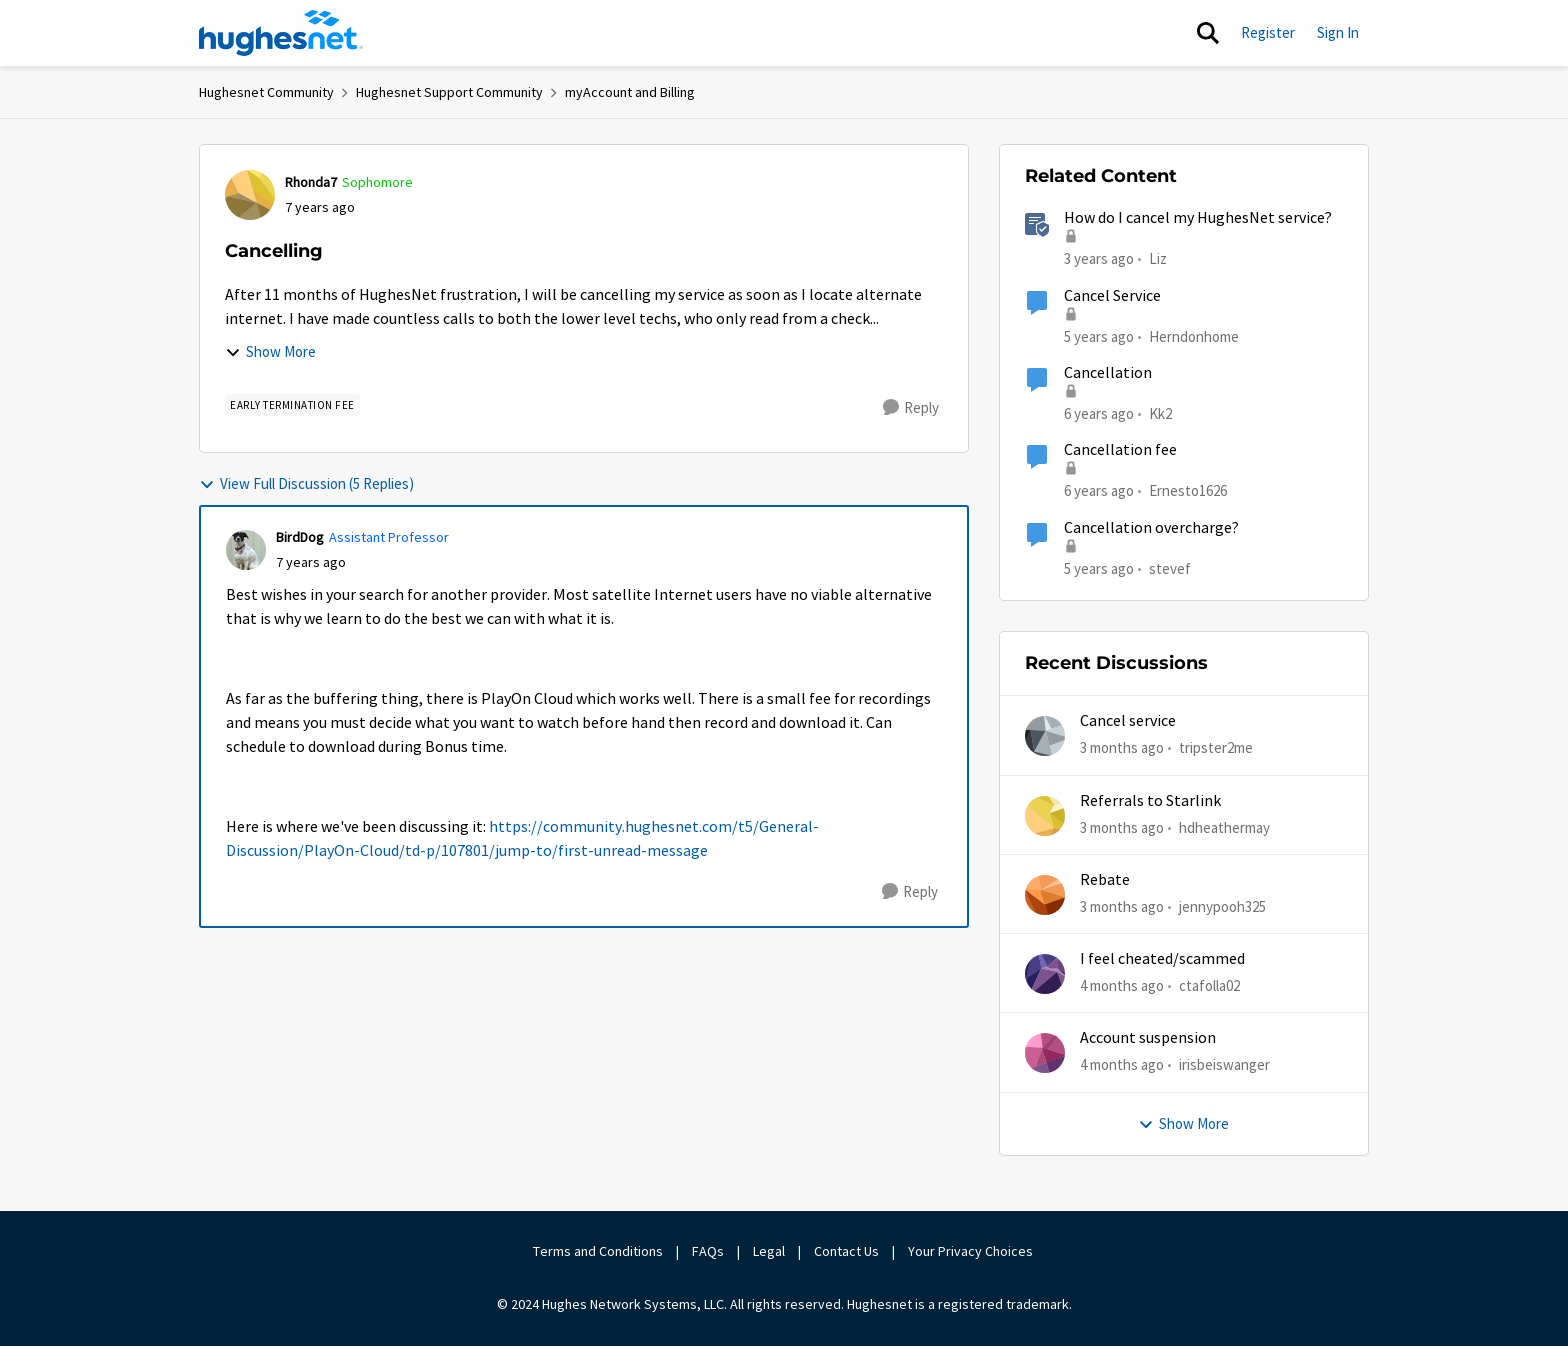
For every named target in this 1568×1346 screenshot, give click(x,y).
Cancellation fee (1120, 450)
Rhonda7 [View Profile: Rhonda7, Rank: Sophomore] (311, 182)
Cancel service (1128, 721)
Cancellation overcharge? (1151, 528)
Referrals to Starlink (1150, 801)
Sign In (1338, 32)
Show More (270, 351)
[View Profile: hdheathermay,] (1045, 816)
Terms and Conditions (598, 1251)
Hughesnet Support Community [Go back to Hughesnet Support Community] (449, 92)
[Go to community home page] (281, 33)
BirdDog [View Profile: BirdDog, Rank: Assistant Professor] (300, 537)
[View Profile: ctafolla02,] (1045, 974)
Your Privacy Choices (972, 1251)
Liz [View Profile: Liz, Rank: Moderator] (1158, 258)
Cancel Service (1112, 296)
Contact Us (846, 1251)
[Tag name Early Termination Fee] (292, 405)
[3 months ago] (1122, 748)
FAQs (708, 1251)
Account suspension (1148, 1038)
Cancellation (1108, 373)
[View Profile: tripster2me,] (1045, 736)
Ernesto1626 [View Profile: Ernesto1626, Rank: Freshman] (1188, 490)
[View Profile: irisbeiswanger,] (1045, 1053)
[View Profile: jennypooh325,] (1045, 895)
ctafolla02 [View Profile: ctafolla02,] (1209, 985)
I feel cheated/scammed (1162, 959)
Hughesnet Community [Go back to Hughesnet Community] (266, 92)
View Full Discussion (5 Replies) (306, 483)
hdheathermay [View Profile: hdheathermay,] (1224, 826)
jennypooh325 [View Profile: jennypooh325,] (1222, 906)
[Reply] (911, 408)
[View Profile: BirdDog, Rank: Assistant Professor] (246, 550)
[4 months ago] (1122, 986)
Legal (769, 1251)
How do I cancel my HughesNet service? (1198, 218)
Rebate (1105, 880)
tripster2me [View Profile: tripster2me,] (1216, 747)
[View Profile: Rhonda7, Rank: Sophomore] (250, 195)
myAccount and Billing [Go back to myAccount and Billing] (630, 92)
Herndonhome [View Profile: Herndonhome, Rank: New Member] (1194, 335)
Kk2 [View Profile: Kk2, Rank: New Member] (1160, 413)
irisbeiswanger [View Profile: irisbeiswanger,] (1224, 1064)
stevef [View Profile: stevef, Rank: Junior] (1170, 567)
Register (1268, 32)
